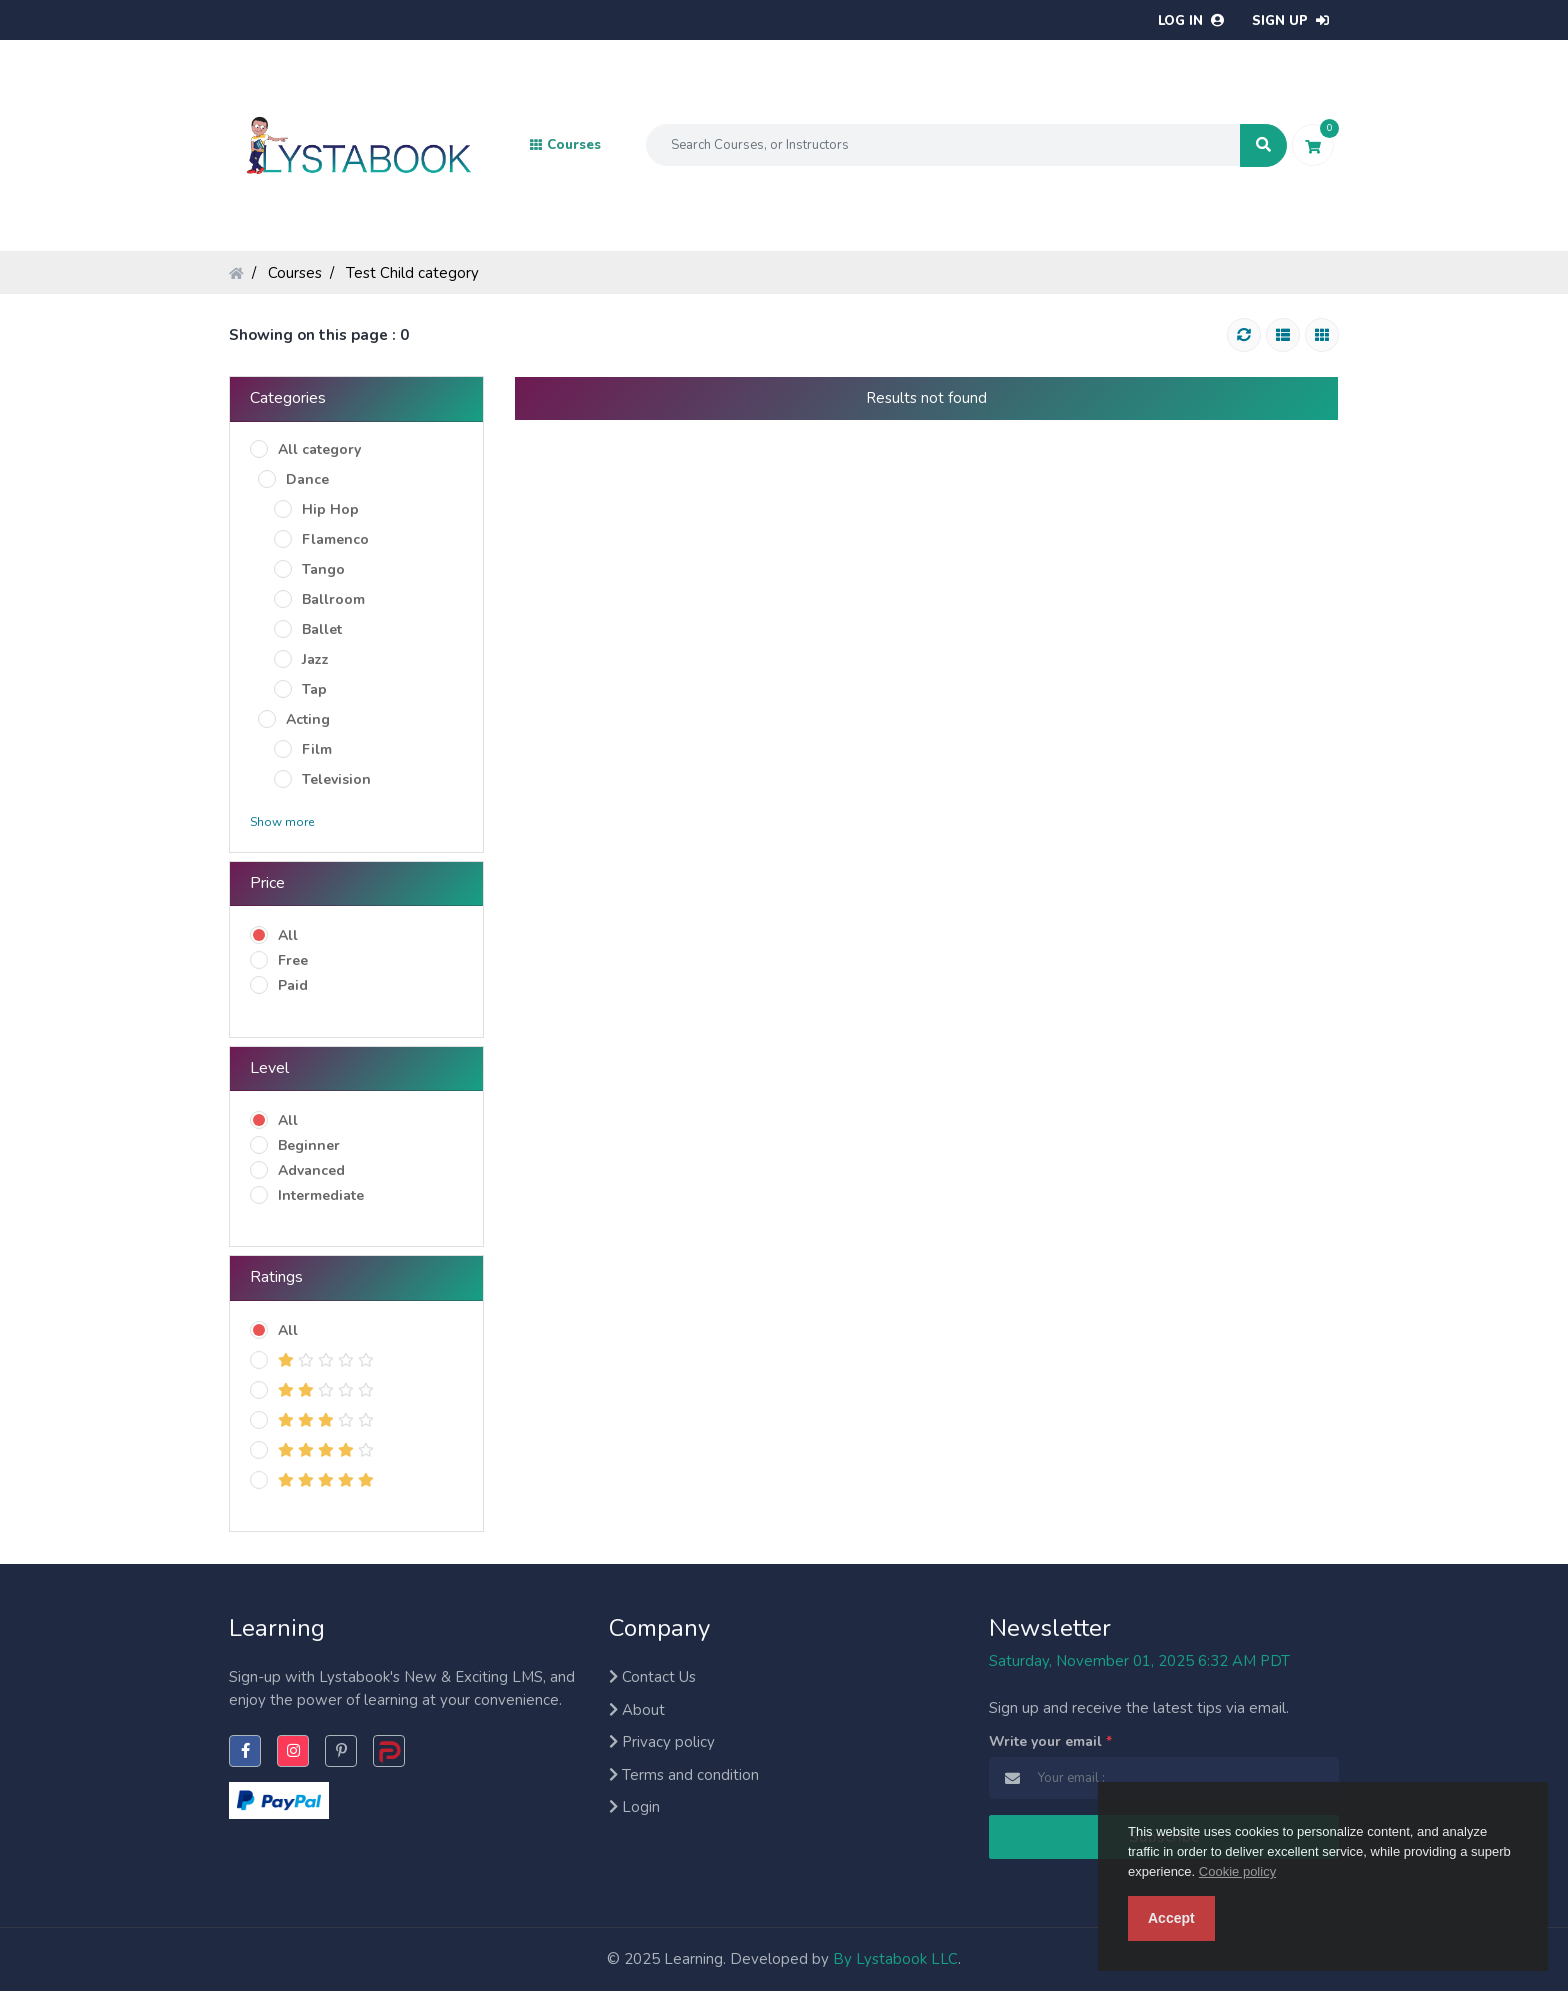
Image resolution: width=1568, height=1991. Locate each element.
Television (336, 779)
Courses (295, 273)
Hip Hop (330, 509)
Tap (314, 689)
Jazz (315, 659)
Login (634, 1807)
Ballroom (333, 599)
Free (293, 960)
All (288, 935)
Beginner (309, 1145)
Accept (1171, 1918)
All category (319, 449)
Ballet (322, 629)
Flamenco (335, 539)
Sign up (1290, 21)
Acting (308, 719)
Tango (323, 569)
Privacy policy (662, 1742)
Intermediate (321, 1195)
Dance (307, 479)
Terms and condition (684, 1775)
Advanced (311, 1170)
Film (317, 749)
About (637, 1710)
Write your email (1050, 1741)
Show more (282, 822)
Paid (293, 985)
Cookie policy (1237, 1871)
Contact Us (652, 1677)
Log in (1191, 21)
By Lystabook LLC (895, 1959)
